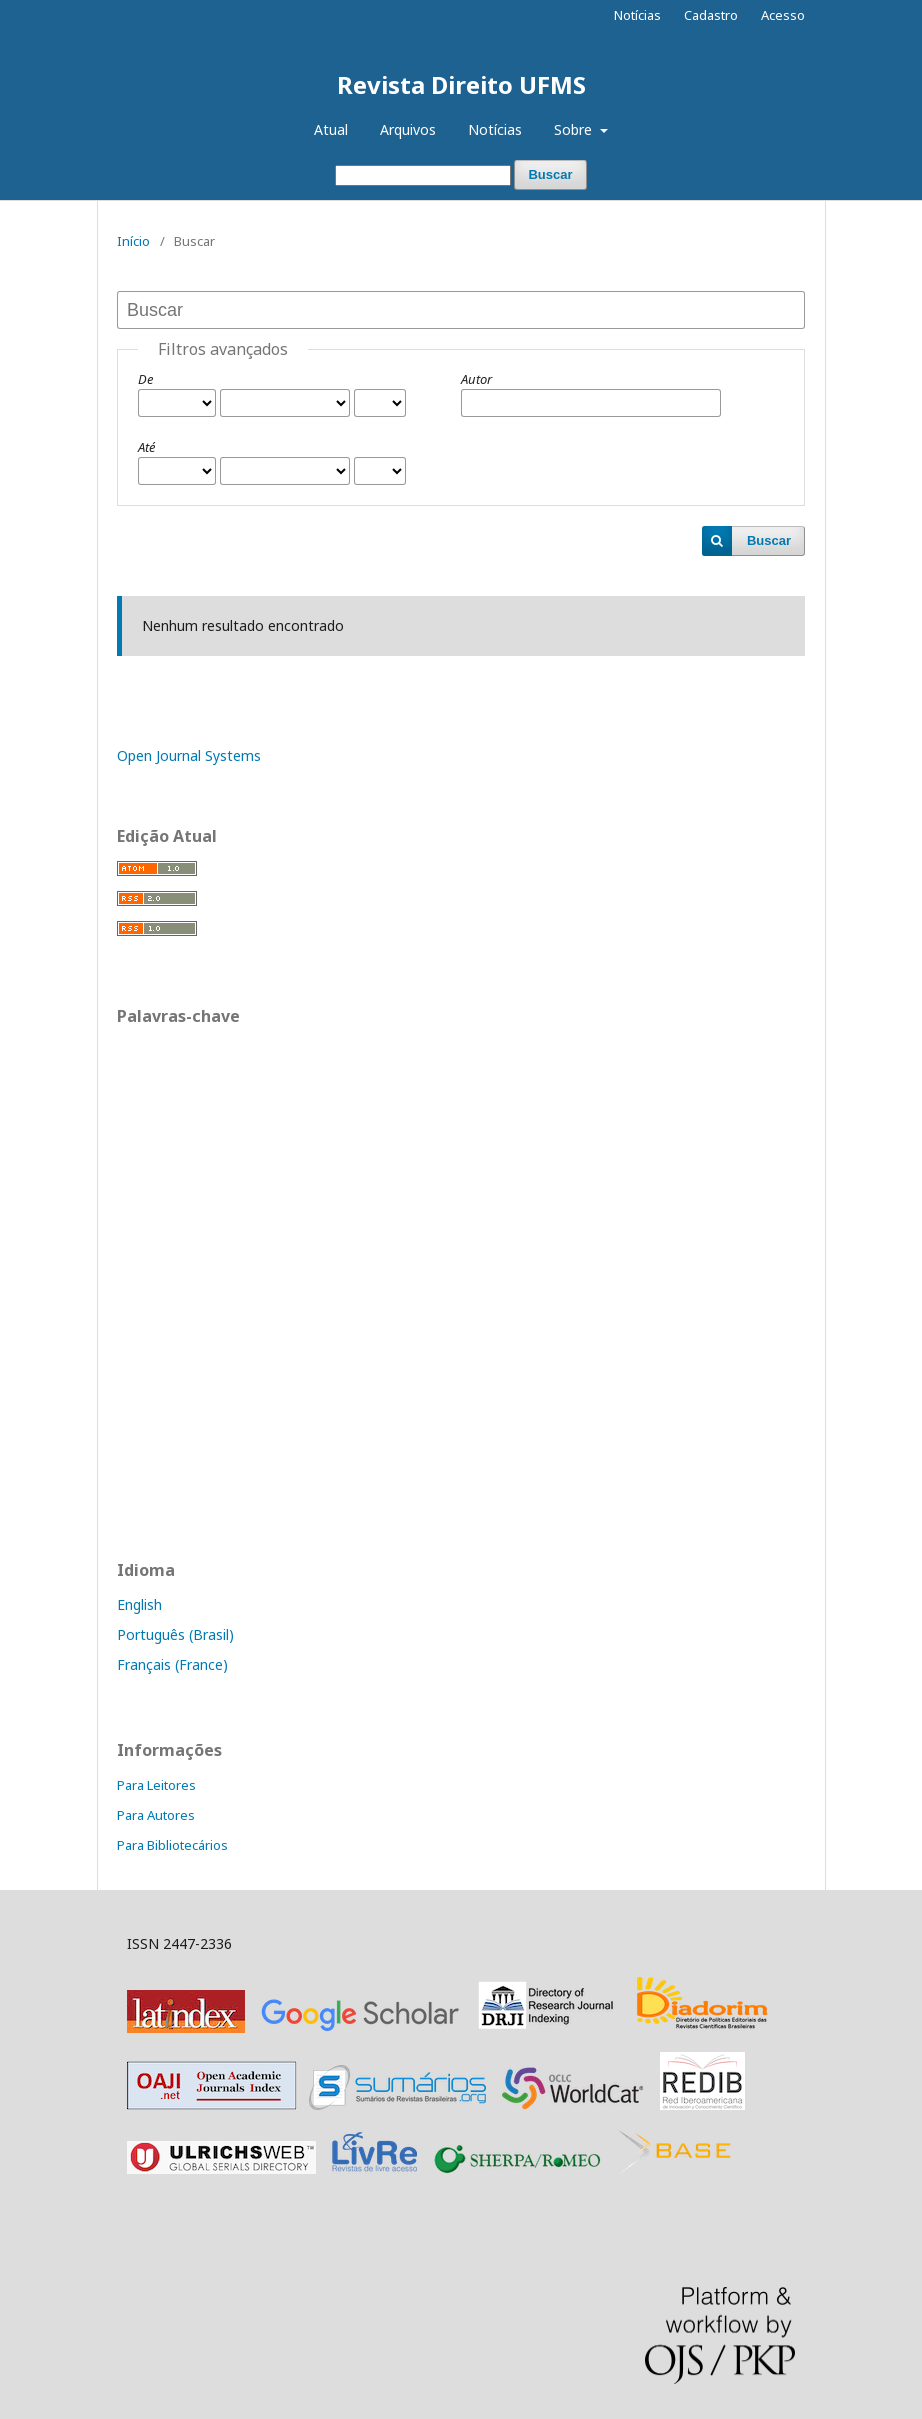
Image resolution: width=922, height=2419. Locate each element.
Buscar (550, 174)
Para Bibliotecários (172, 1845)
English (139, 1604)
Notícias (495, 129)
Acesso (783, 15)
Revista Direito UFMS (461, 84)
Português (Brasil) (175, 1634)
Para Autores (156, 1815)
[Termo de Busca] (423, 175)
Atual (331, 129)
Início (133, 241)
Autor (476, 379)
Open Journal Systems (189, 755)
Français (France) (172, 1664)
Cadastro (711, 15)
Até (146, 447)
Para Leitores (156, 1785)
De (145, 379)
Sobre (575, 129)
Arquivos (408, 129)
